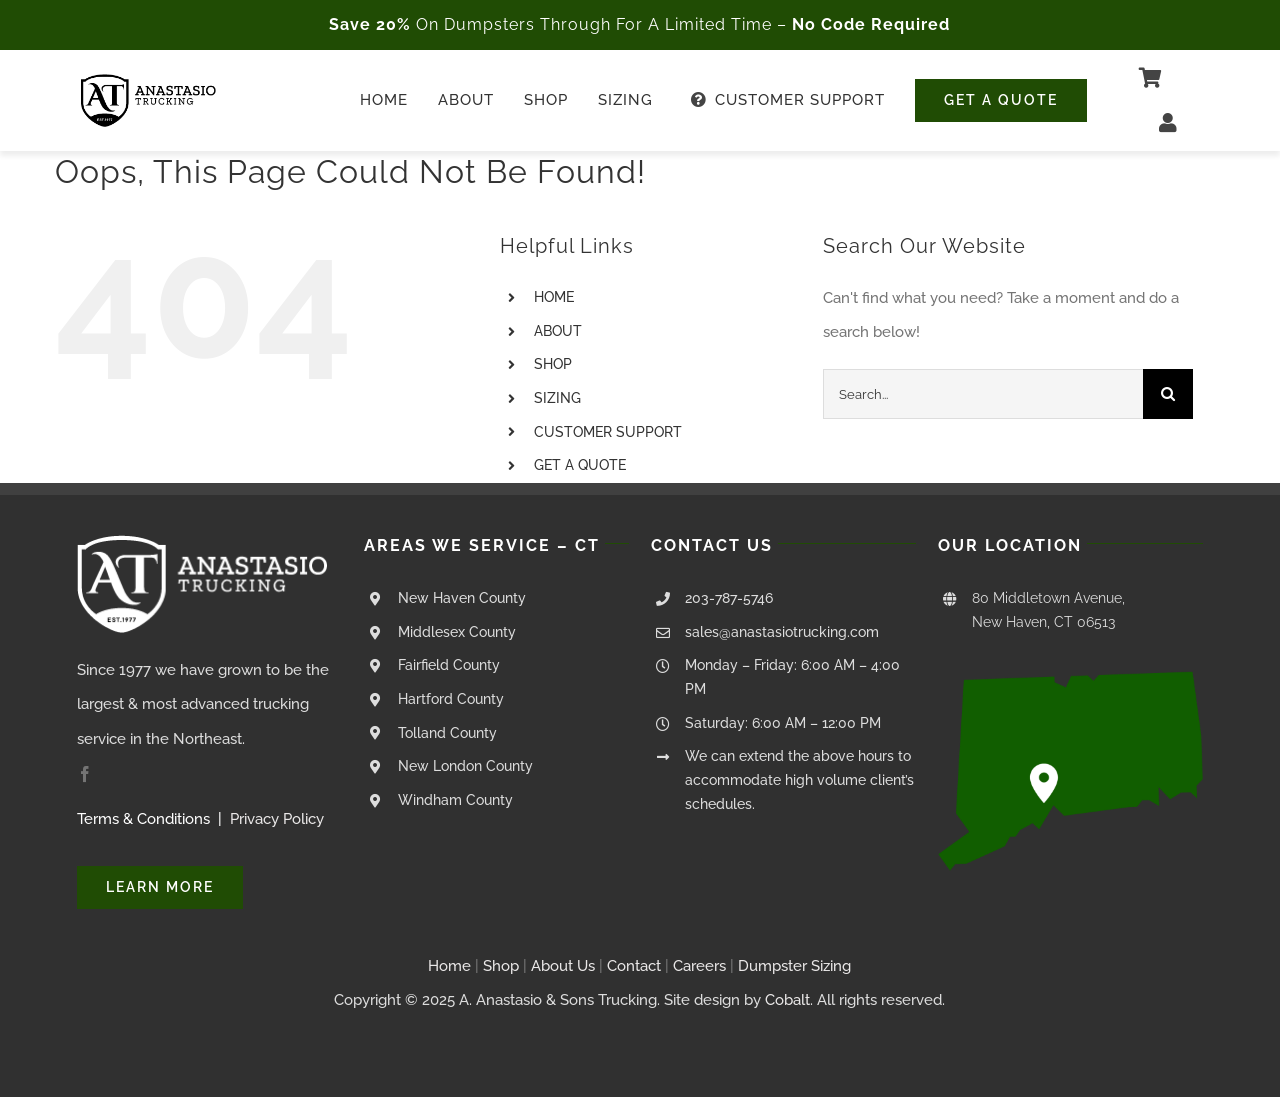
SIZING (557, 398)
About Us (563, 966)
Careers (699, 966)
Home (449, 966)
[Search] (1168, 394)
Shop (501, 966)
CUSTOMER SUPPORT (608, 432)
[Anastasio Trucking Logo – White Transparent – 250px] (202, 542)
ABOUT (558, 331)
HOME (554, 297)
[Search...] (983, 394)
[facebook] (85, 774)
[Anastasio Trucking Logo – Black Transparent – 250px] (148, 81)
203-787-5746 (729, 598)
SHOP (553, 364)
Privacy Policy (277, 819)
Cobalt (787, 1000)
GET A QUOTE (580, 465)
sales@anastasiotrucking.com (782, 632)
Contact (636, 966)
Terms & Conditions (143, 819)
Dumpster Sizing (794, 966)
